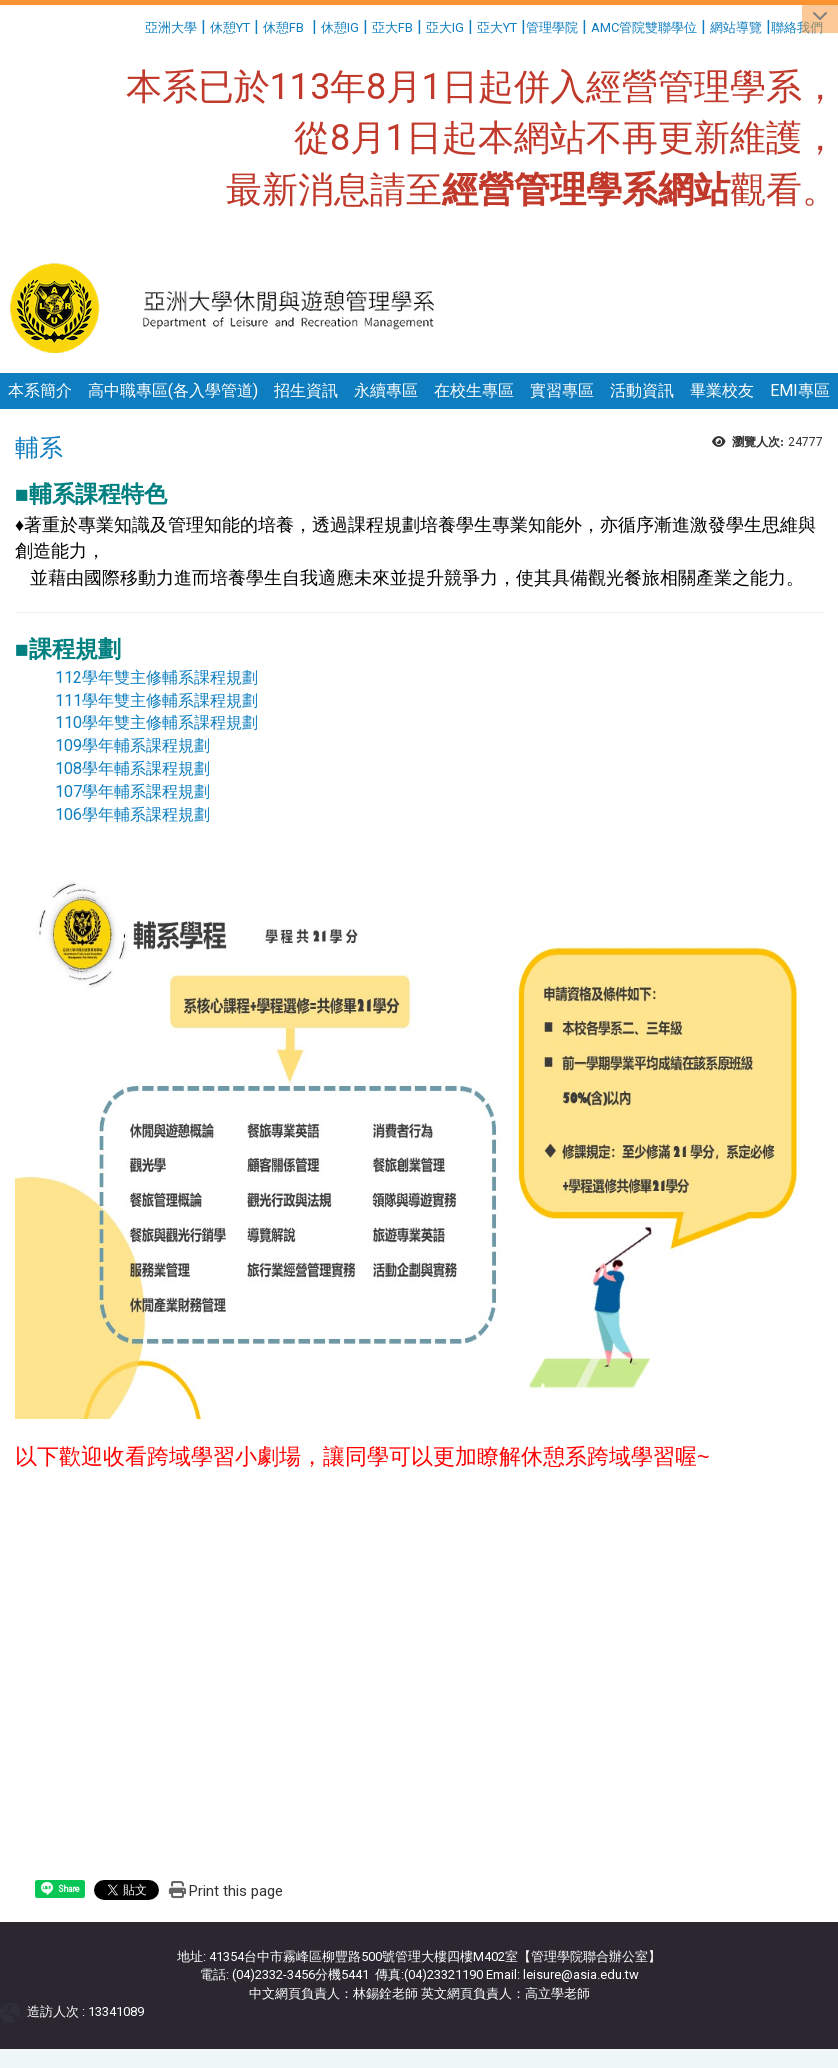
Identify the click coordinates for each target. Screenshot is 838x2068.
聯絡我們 (798, 27)
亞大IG (445, 27)
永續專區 (386, 390)
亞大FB (392, 27)
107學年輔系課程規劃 (132, 791)
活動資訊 (642, 390)
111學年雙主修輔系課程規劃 (156, 700)
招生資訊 (306, 390)
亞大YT (497, 27)
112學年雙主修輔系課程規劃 (156, 677)
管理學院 (552, 27)
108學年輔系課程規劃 (132, 768)
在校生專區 (474, 390)
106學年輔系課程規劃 (132, 814)
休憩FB (283, 27)
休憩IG (340, 27)
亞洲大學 (171, 27)
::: (137, 24)
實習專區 (562, 390)
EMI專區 (800, 390)
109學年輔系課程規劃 (134, 745)
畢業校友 (722, 390)
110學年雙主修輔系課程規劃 (156, 722)
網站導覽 (736, 27)
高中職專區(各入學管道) (173, 390)
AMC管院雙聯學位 (644, 27)
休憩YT (230, 27)
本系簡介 (40, 390)
